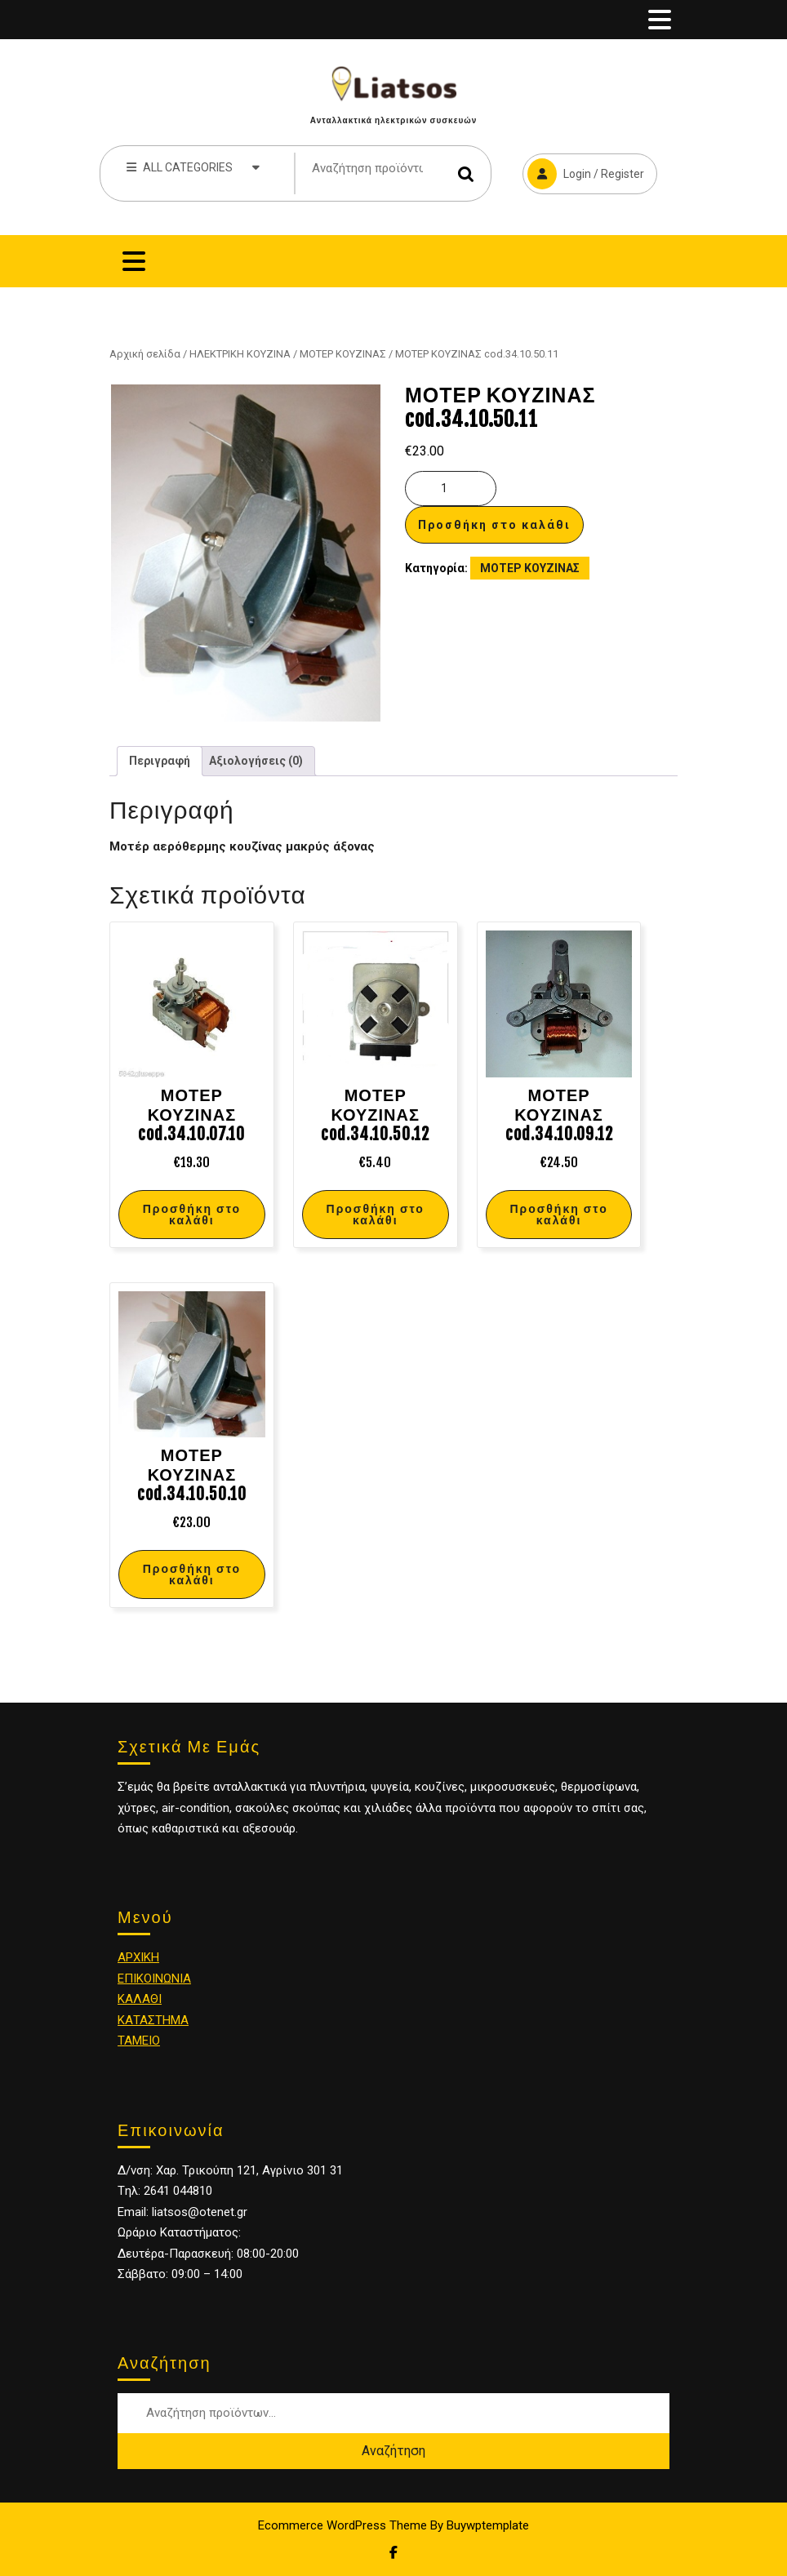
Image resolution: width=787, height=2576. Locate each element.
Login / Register (583, 171)
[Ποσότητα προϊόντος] (450, 488)
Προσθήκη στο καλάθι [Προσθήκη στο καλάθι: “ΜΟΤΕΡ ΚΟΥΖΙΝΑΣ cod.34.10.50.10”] (192, 1574)
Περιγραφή (159, 760)
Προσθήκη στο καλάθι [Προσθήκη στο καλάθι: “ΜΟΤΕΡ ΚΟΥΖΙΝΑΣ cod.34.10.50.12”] (376, 1214)
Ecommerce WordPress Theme (342, 2525)
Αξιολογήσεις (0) (256, 760)
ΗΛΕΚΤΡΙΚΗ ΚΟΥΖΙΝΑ (240, 354)
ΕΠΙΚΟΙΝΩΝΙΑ (154, 1978)
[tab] (660, 19)
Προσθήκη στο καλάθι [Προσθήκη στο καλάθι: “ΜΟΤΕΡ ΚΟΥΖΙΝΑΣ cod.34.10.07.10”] (192, 1214)
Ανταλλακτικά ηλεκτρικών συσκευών (393, 120)
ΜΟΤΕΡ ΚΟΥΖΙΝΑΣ (343, 354)
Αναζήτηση (466, 173)
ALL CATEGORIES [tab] (193, 166)
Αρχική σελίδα (144, 354)
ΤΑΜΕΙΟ (139, 2040)
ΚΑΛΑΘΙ (140, 1999)
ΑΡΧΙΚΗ (138, 1957)
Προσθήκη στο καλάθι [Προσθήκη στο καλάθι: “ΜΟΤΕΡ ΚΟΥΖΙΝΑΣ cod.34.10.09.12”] (558, 1214)
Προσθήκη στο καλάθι (494, 524)
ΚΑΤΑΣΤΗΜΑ (153, 2020)
